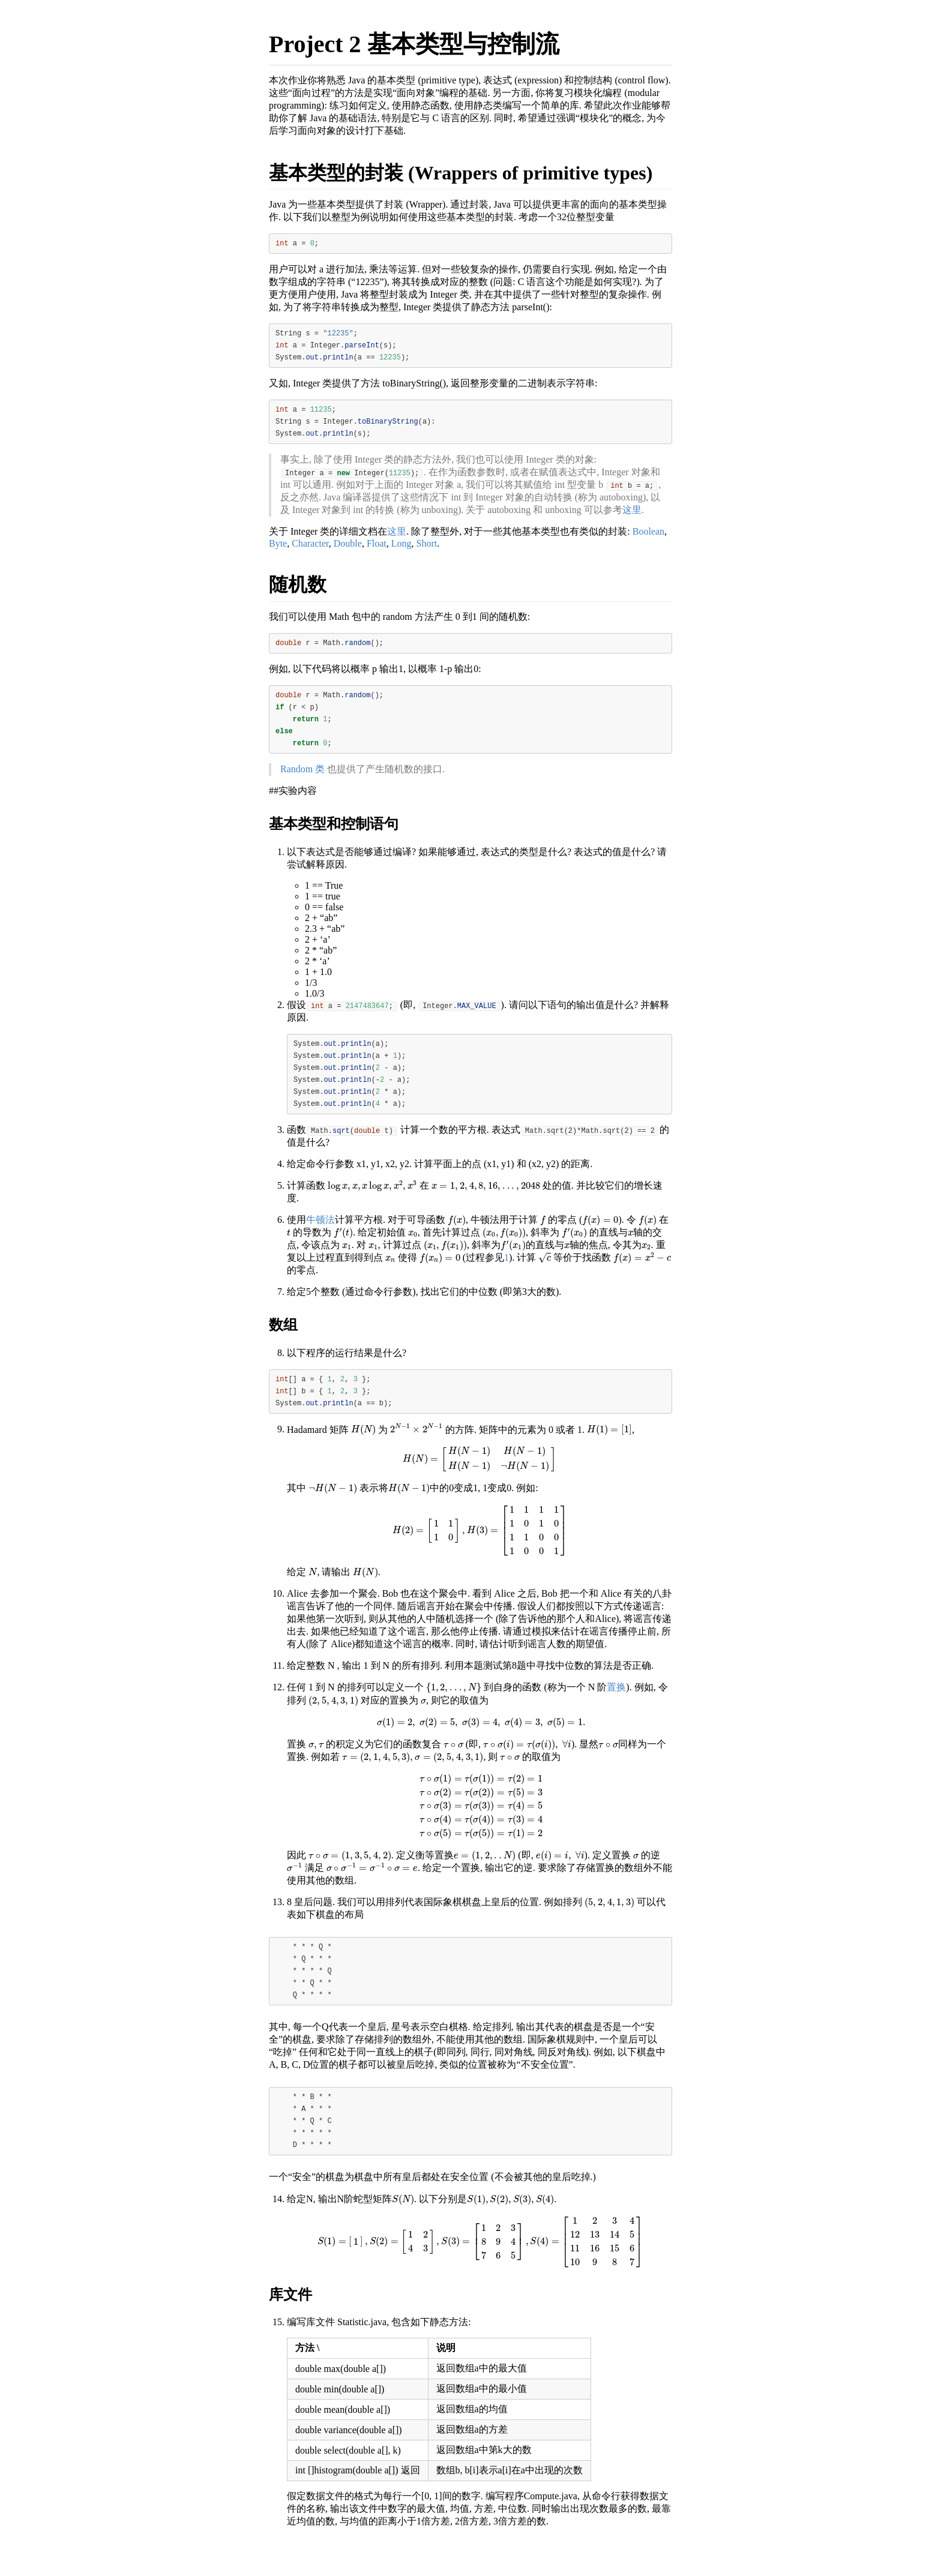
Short (426, 552)
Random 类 (302, 784)
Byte (278, 552)
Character (310, 552)
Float (376, 552)
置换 (616, 1713)
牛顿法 (320, 1242)
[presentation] (372, 1208)
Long (401, 552)
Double (348, 552)
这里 (632, 518)
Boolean (648, 540)
